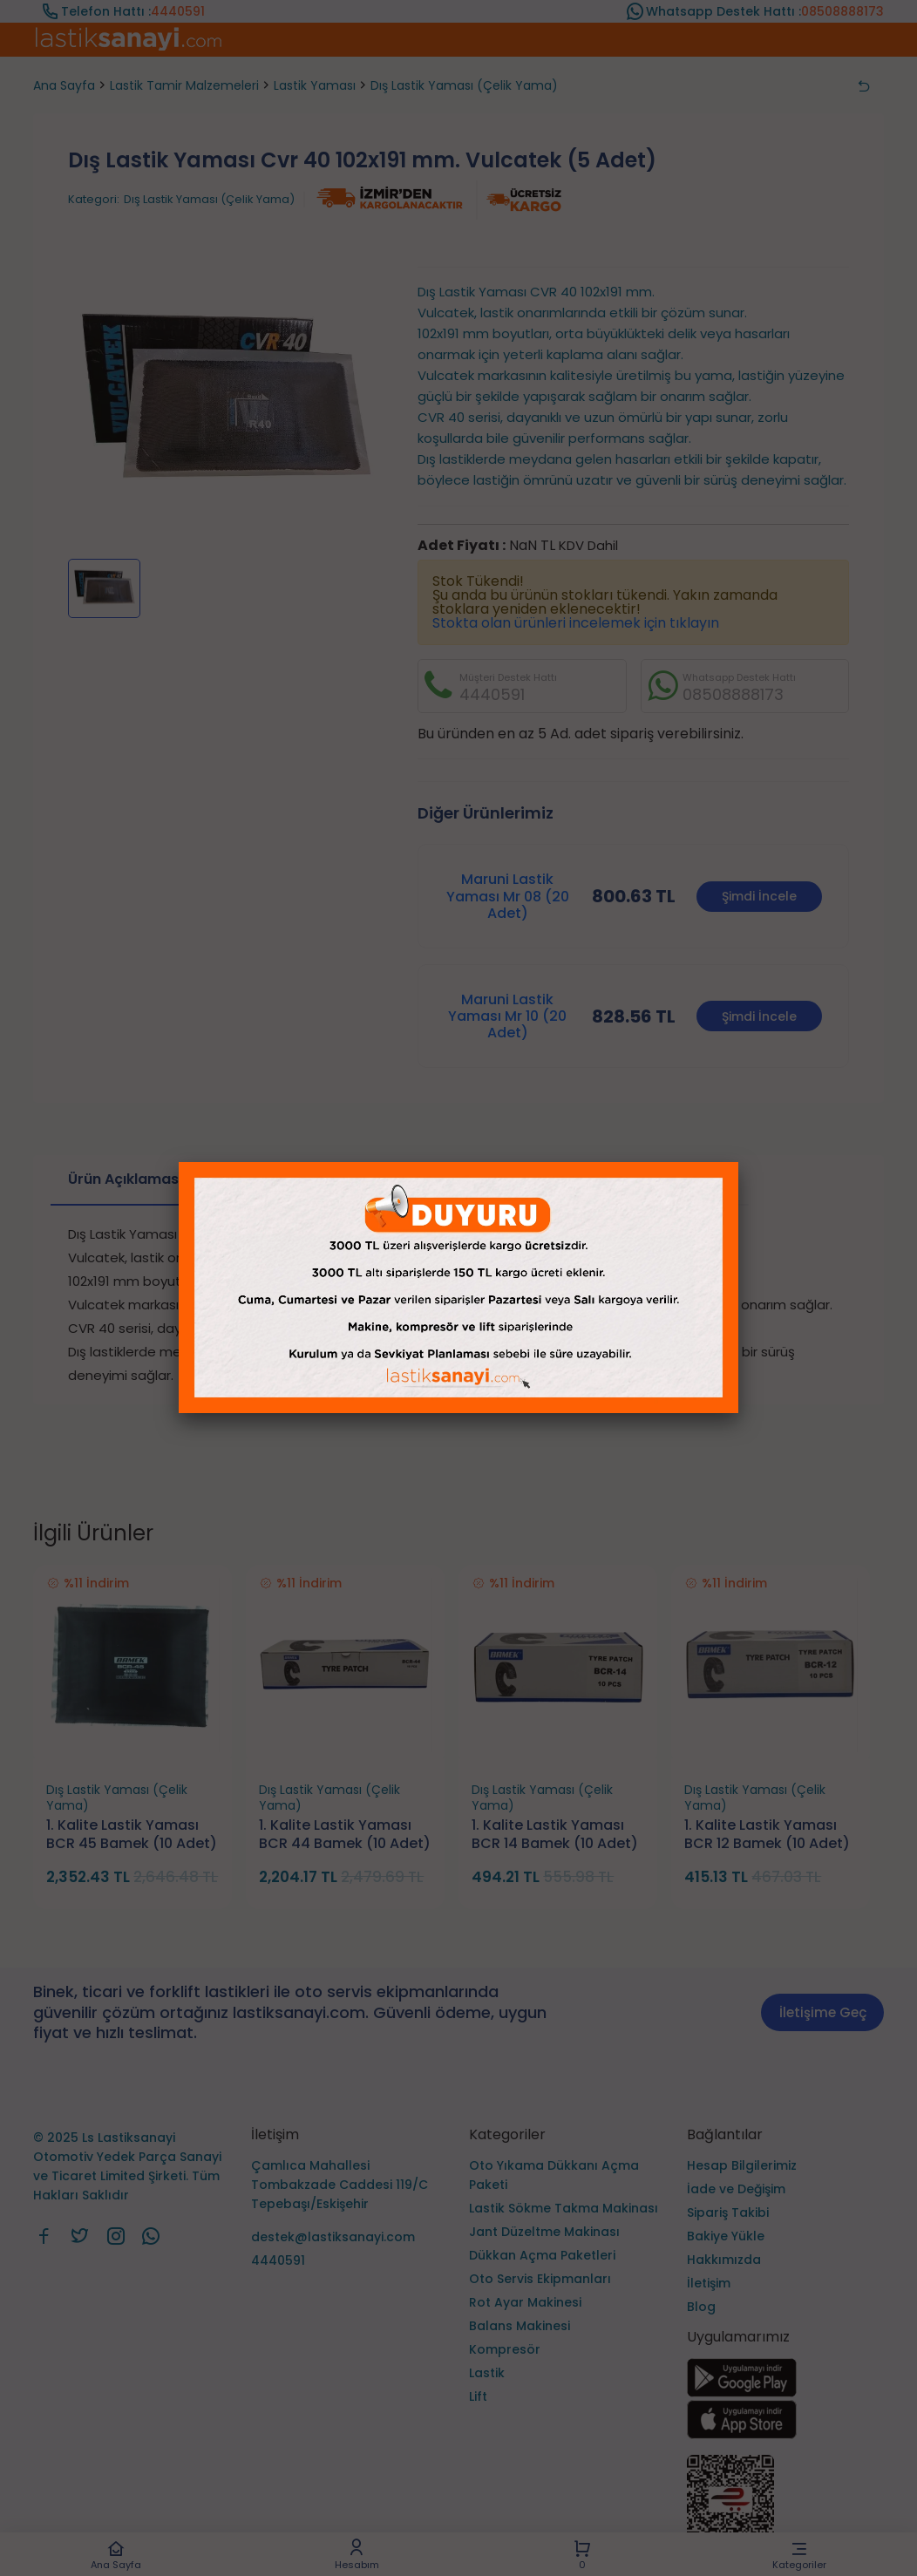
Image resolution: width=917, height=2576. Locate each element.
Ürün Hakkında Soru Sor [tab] (647, 1179)
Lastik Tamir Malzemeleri (184, 85)
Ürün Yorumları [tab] (462, 1179)
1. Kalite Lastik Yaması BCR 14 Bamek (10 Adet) (555, 1834)
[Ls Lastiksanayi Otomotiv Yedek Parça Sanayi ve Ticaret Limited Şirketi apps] (742, 2434)
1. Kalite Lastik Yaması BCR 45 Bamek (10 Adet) (131, 1834)
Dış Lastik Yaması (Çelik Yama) (464, 85)
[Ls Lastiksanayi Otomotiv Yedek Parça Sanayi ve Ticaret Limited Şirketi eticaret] (785, 2508)
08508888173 (842, 11)
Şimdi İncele (759, 896)
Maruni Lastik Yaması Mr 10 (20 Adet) (507, 1016)
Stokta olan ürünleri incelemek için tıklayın (575, 623)
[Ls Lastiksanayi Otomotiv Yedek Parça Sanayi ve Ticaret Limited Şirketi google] (742, 2392)
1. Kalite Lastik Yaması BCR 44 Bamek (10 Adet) (345, 1834)
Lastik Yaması (315, 85)
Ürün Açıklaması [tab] (125, 1179)
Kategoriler (800, 2554)
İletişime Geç (822, 2012)
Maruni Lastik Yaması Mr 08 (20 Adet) (507, 895)
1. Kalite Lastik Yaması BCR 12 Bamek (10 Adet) (767, 1834)
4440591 (178, 11)
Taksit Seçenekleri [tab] (295, 1179)
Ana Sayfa (115, 2554)
